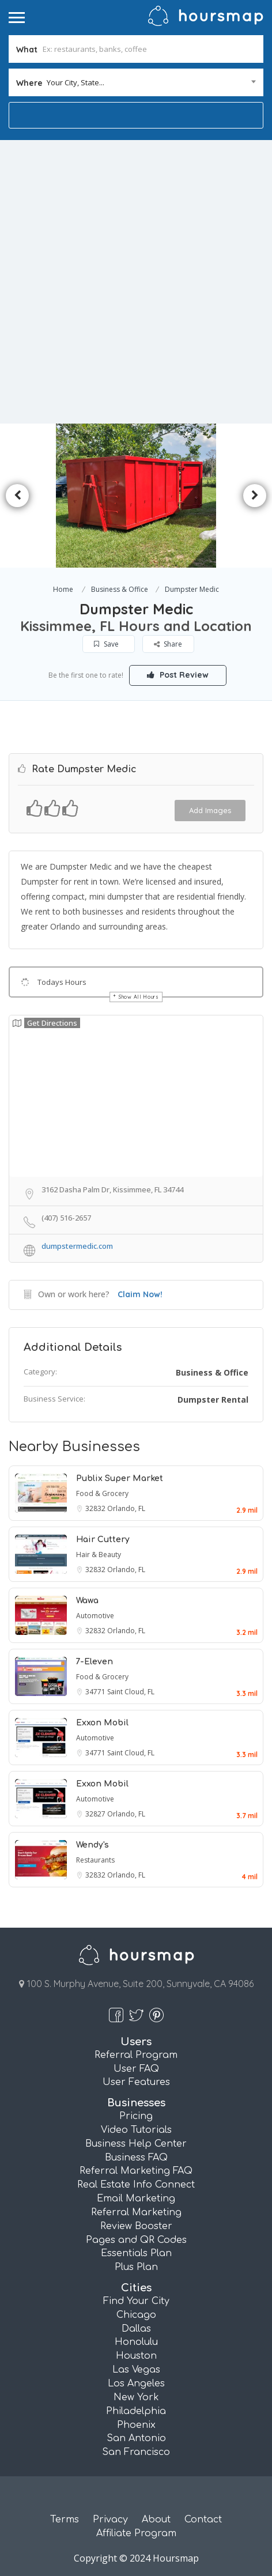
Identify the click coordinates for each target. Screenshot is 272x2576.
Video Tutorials (136, 2130)
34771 (96, 1692)
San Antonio (136, 2438)
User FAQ (136, 2069)
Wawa (87, 1600)
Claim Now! (140, 1294)
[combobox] (136, 82)
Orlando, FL (126, 1508)
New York (136, 2397)
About (156, 2519)
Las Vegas (136, 2370)
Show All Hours (139, 997)
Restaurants (95, 1860)
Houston (136, 2356)
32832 (96, 1508)
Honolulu (136, 2342)
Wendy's (92, 1845)
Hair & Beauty (98, 1554)
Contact (203, 2519)
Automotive (95, 1616)
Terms (64, 2519)
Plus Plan (136, 2267)
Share (168, 644)
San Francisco (136, 2452)
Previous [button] (17, 495)
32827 (96, 1814)
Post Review (178, 675)
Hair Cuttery (103, 1539)
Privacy (110, 2519)
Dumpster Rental (212, 1399)
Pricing (136, 2116)
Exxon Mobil (102, 1722)
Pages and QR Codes (136, 2240)
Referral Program (136, 2055)
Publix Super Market (119, 1478)
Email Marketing (136, 2198)
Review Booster (136, 2226)
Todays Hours (61, 982)
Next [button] (254, 495)
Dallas (136, 2329)
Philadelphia (136, 2411)
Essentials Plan (136, 2253)
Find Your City (136, 2301)
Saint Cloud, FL (130, 1692)
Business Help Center (136, 2144)
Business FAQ (136, 2157)
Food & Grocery (102, 1493)
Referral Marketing (136, 2212)
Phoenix (136, 2425)
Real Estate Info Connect (136, 2185)
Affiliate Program (136, 2533)
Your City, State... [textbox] (75, 82)
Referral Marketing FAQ (136, 2171)
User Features (136, 2082)
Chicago (136, 2315)
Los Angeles (136, 2383)
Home (63, 589)
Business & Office (119, 589)
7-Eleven (94, 1661)
